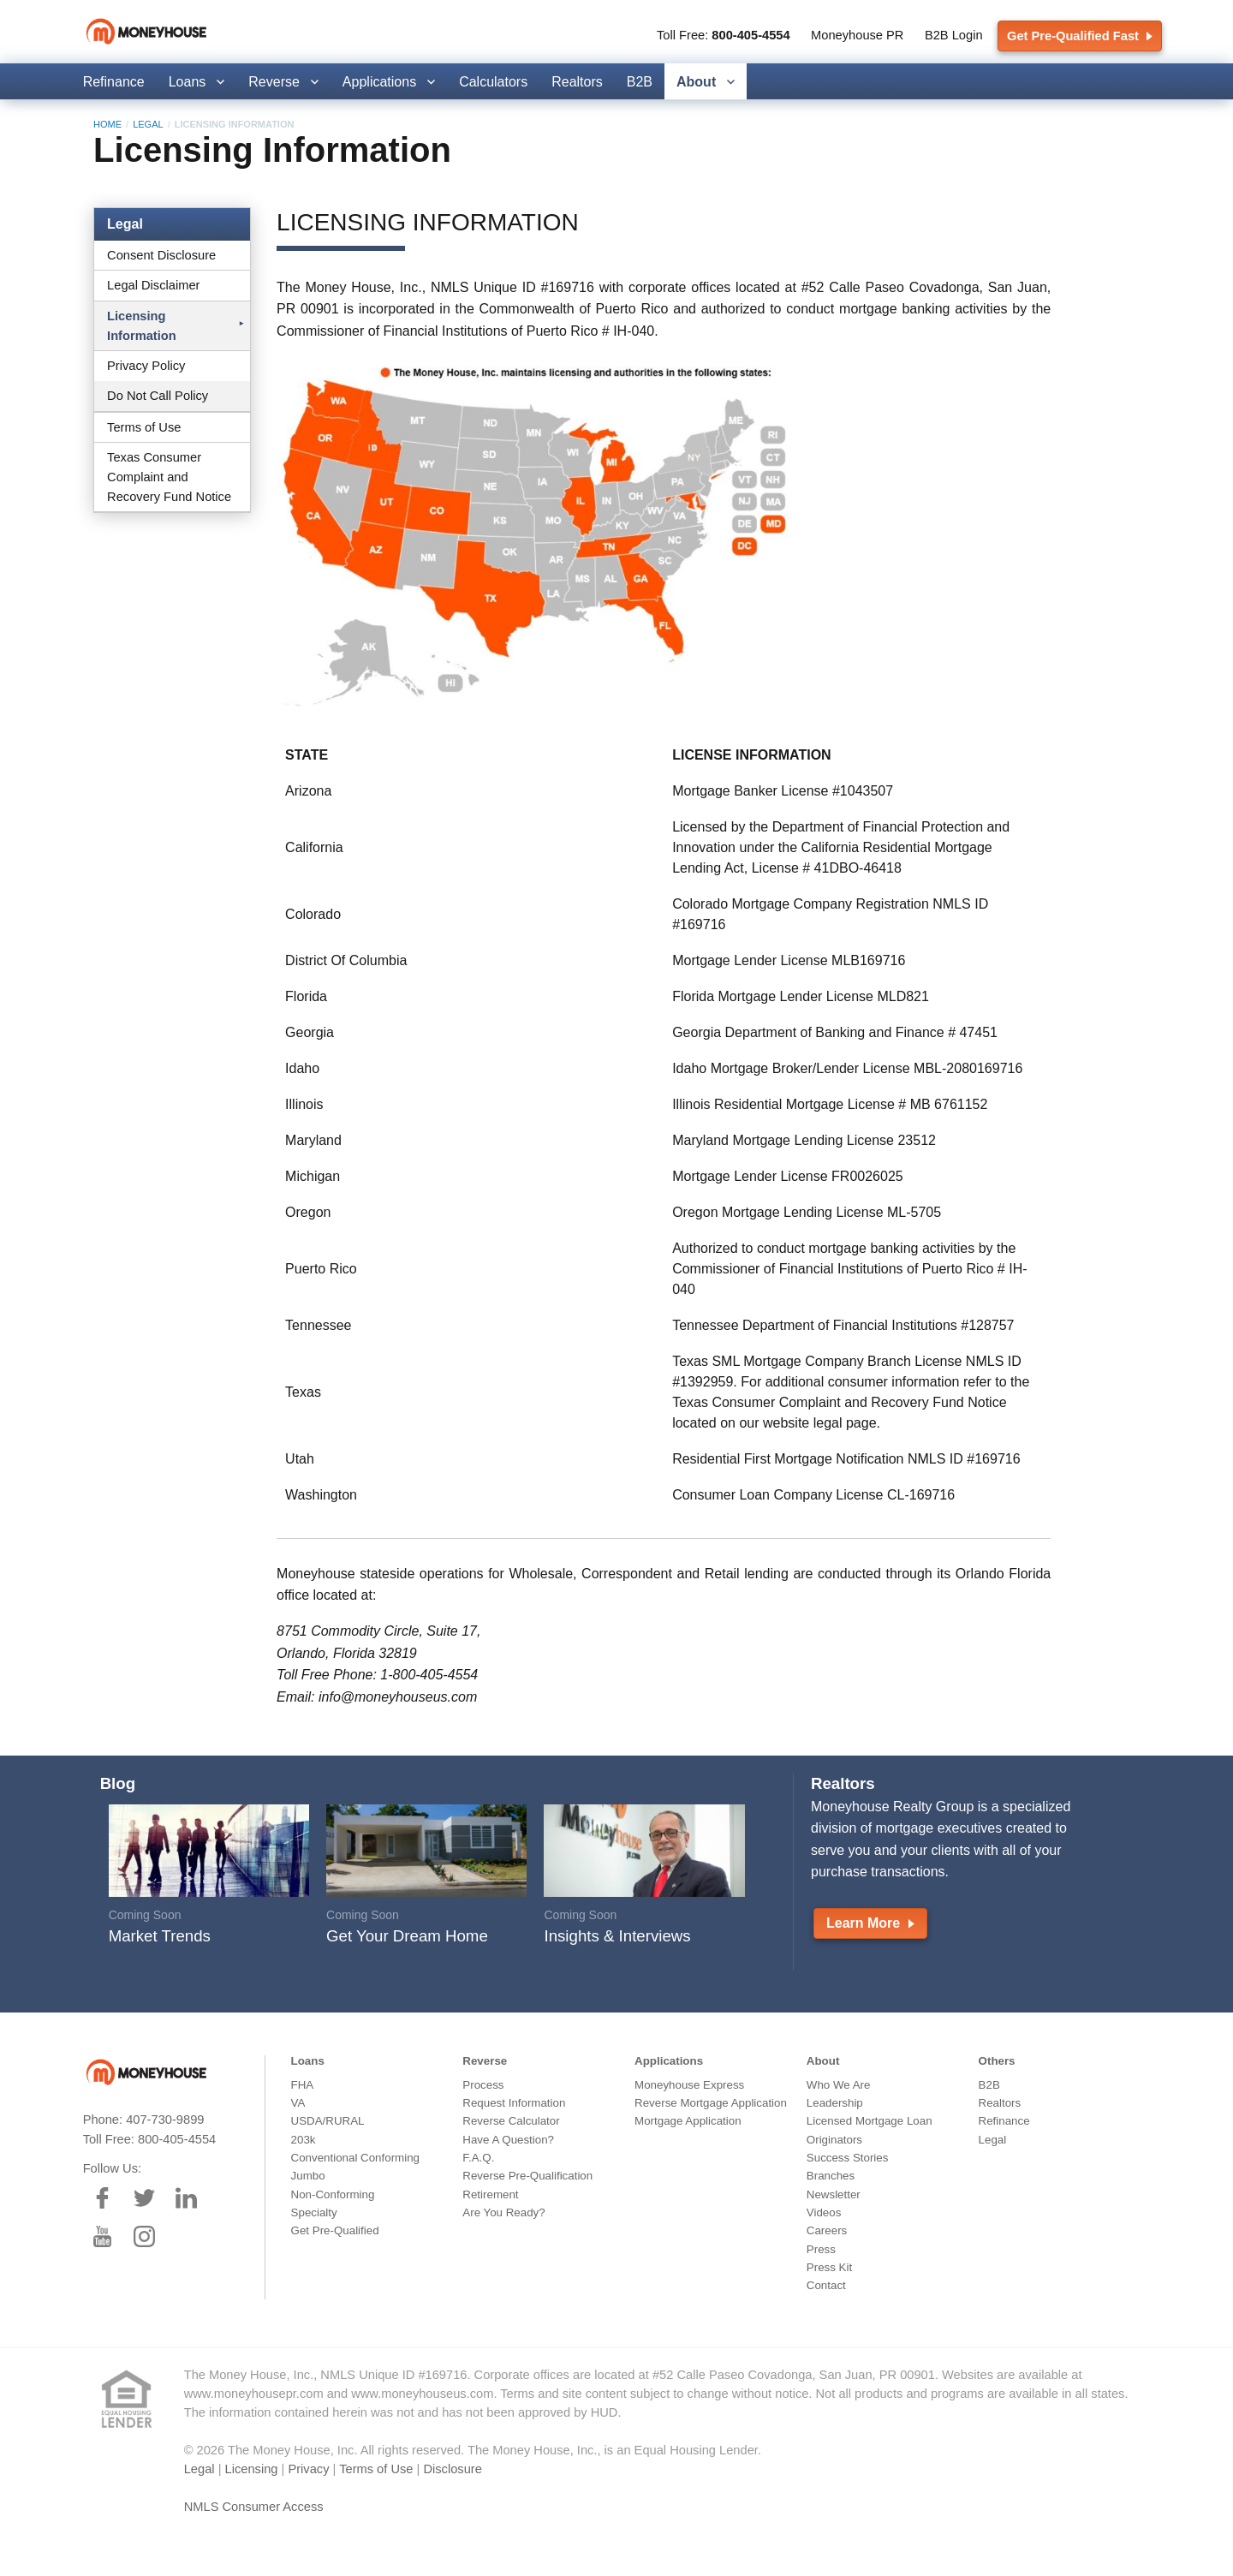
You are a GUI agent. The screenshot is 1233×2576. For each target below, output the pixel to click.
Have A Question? (508, 2139)
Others (997, 2060)
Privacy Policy (146, 366)
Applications (379, 82)
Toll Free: (723, 35)
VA (298, 2102)
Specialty (314, 2212)
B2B (639, 82)
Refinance (114, 82)
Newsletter (834, 2194)
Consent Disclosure (161, 255)
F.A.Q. (478, 2157)
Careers (827, 2230)
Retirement (490, 2194)
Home (107, 124)
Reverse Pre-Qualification (527, 2175)
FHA (302, 2084)
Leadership (835, 2102)
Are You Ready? (503, 2212)
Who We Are (839, 2084)
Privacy (308, 2469)
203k (303, 2139)
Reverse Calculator (510, 2120)
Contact (826, 2285)
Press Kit (829, 2267)
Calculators (493, 82)
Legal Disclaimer (153, 285)
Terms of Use (144, 427)
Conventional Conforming (355, 2157)
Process (482, 2084)
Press (821, 2249)
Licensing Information (141, 326)
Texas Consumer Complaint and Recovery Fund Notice (169, 476)
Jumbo (308, 2175)
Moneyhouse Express (689, 2084)
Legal (148, 124)
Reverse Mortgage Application (710, 2102)
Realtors (577, 82)
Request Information (513, 2102)
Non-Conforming (333, 2194)
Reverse (274, 82)
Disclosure (452, 2469)
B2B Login (954, 35)
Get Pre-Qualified (335, 2230)
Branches (831, 2175)
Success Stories (848, 2157)
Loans (187, 82)
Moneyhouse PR (857, 35)
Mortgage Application (687, 2120)
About (696, 82)
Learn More (870, 1923)
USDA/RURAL (328, 2120)
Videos (824, 2212)
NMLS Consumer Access (254, 2506)
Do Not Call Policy (157, 395)
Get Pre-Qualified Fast (1080, 36)
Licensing (251, 2469)
